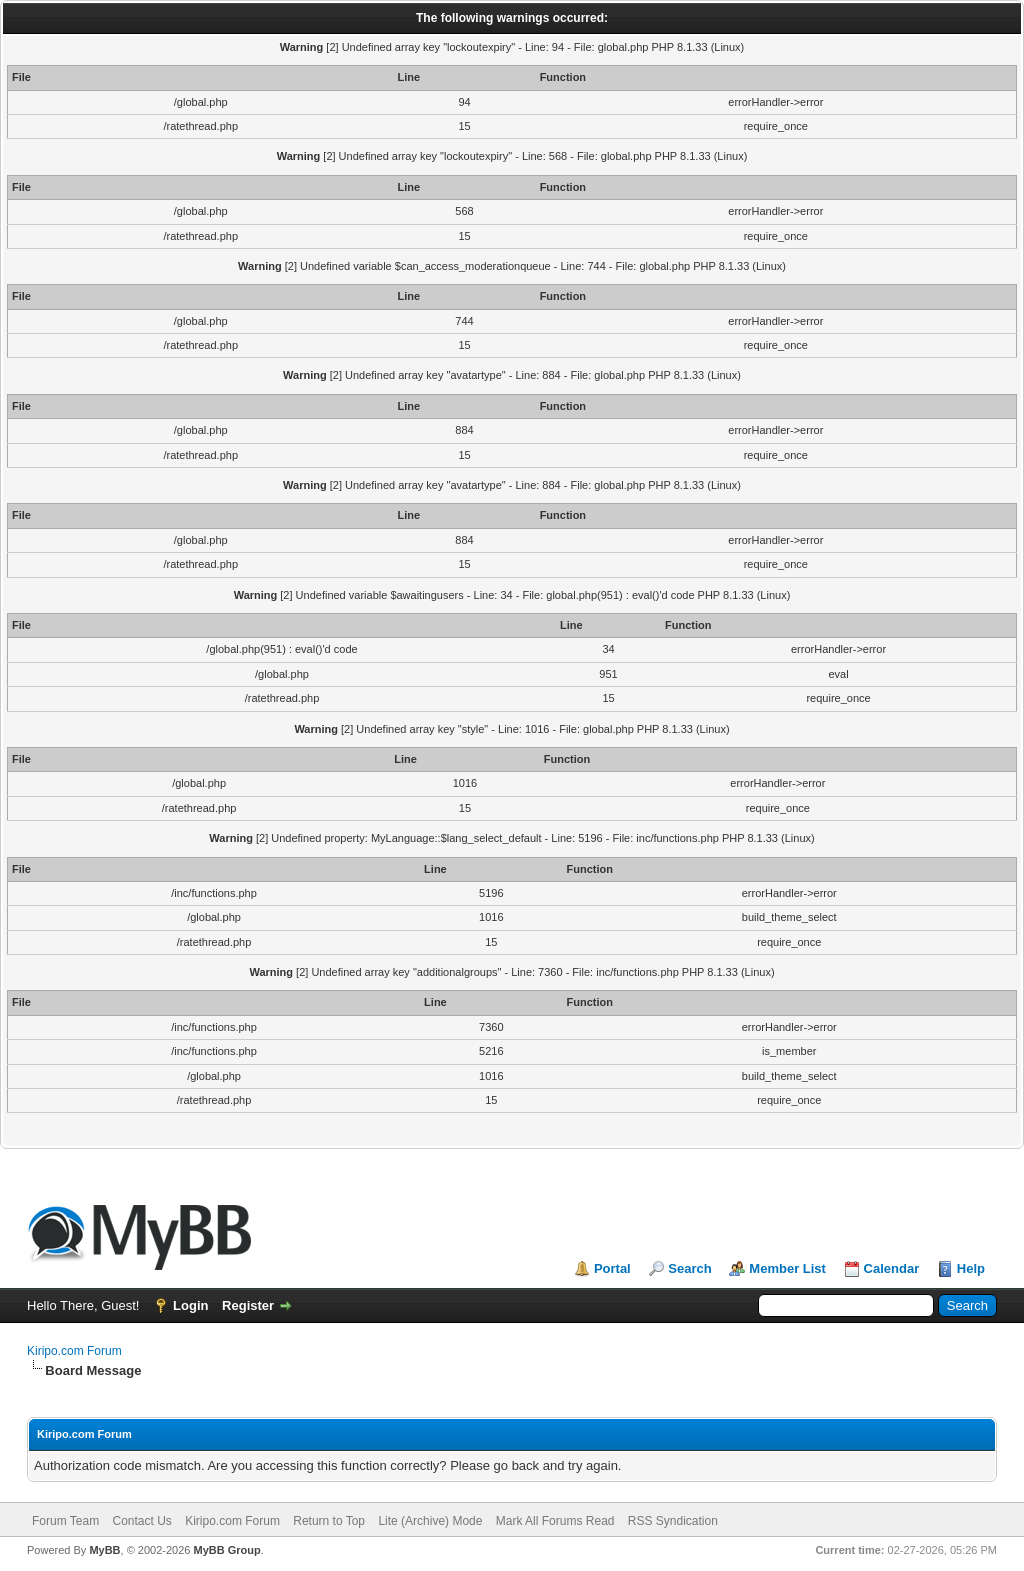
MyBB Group (226, 1550)
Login (190, 1305)
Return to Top (329, 1521)
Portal (612, 1268)
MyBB (104, 1550)
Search (689, 1268)
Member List (787, 1268)
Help (971, 1268)
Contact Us (141, 1521)
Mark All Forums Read (555, 1521)
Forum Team (65, 1521)
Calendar (892, 1268)
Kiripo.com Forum (74, 1351)
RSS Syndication (673, 1521)
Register (248, 1305)
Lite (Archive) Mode (430, 1521)
